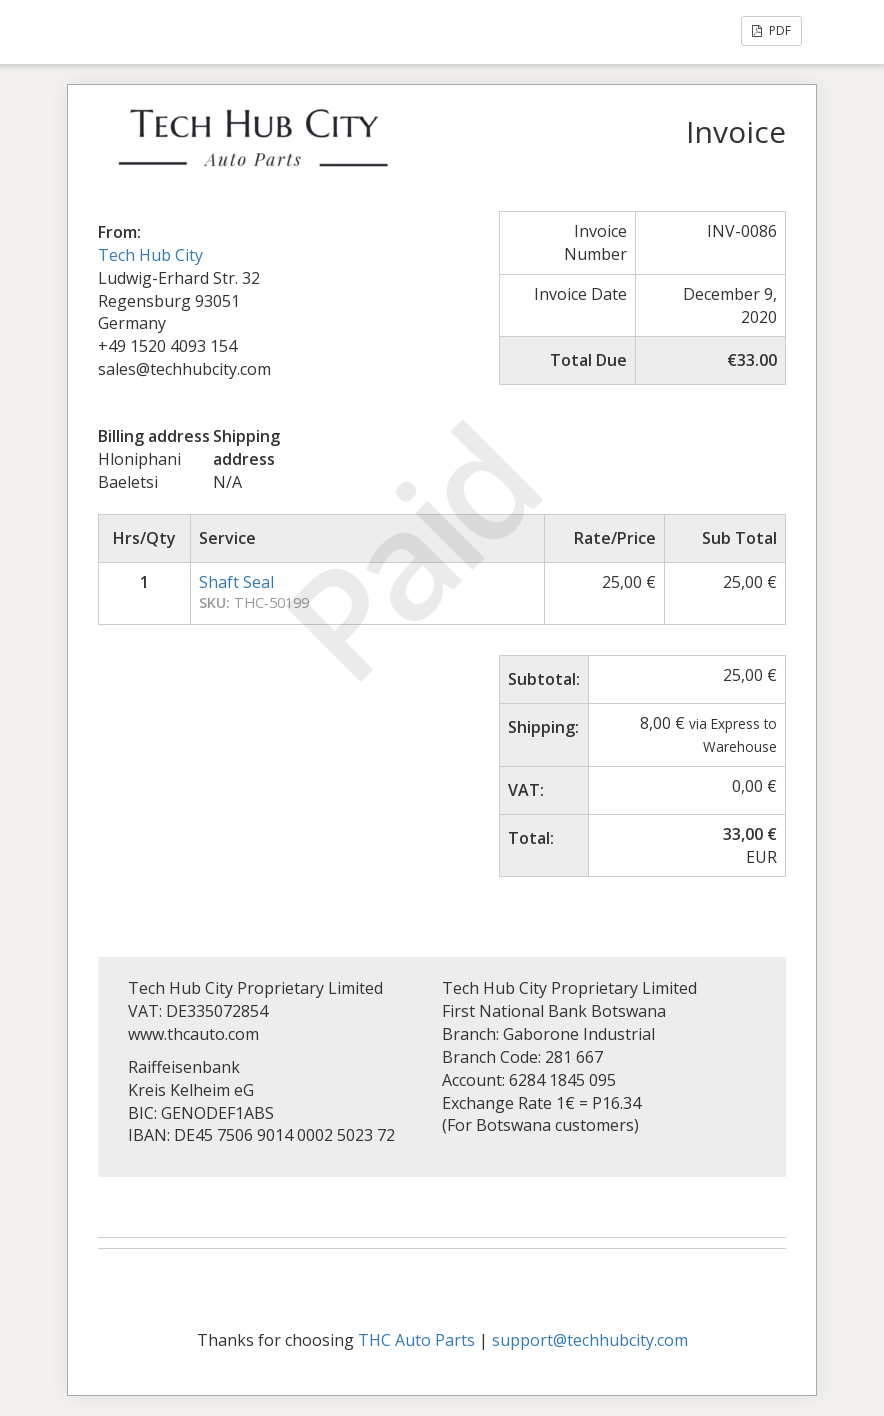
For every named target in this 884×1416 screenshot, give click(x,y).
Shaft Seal (236, 582)
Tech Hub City (150, 255)
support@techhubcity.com (590, 1340)
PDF (771, 30)
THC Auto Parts (416, 1340)
